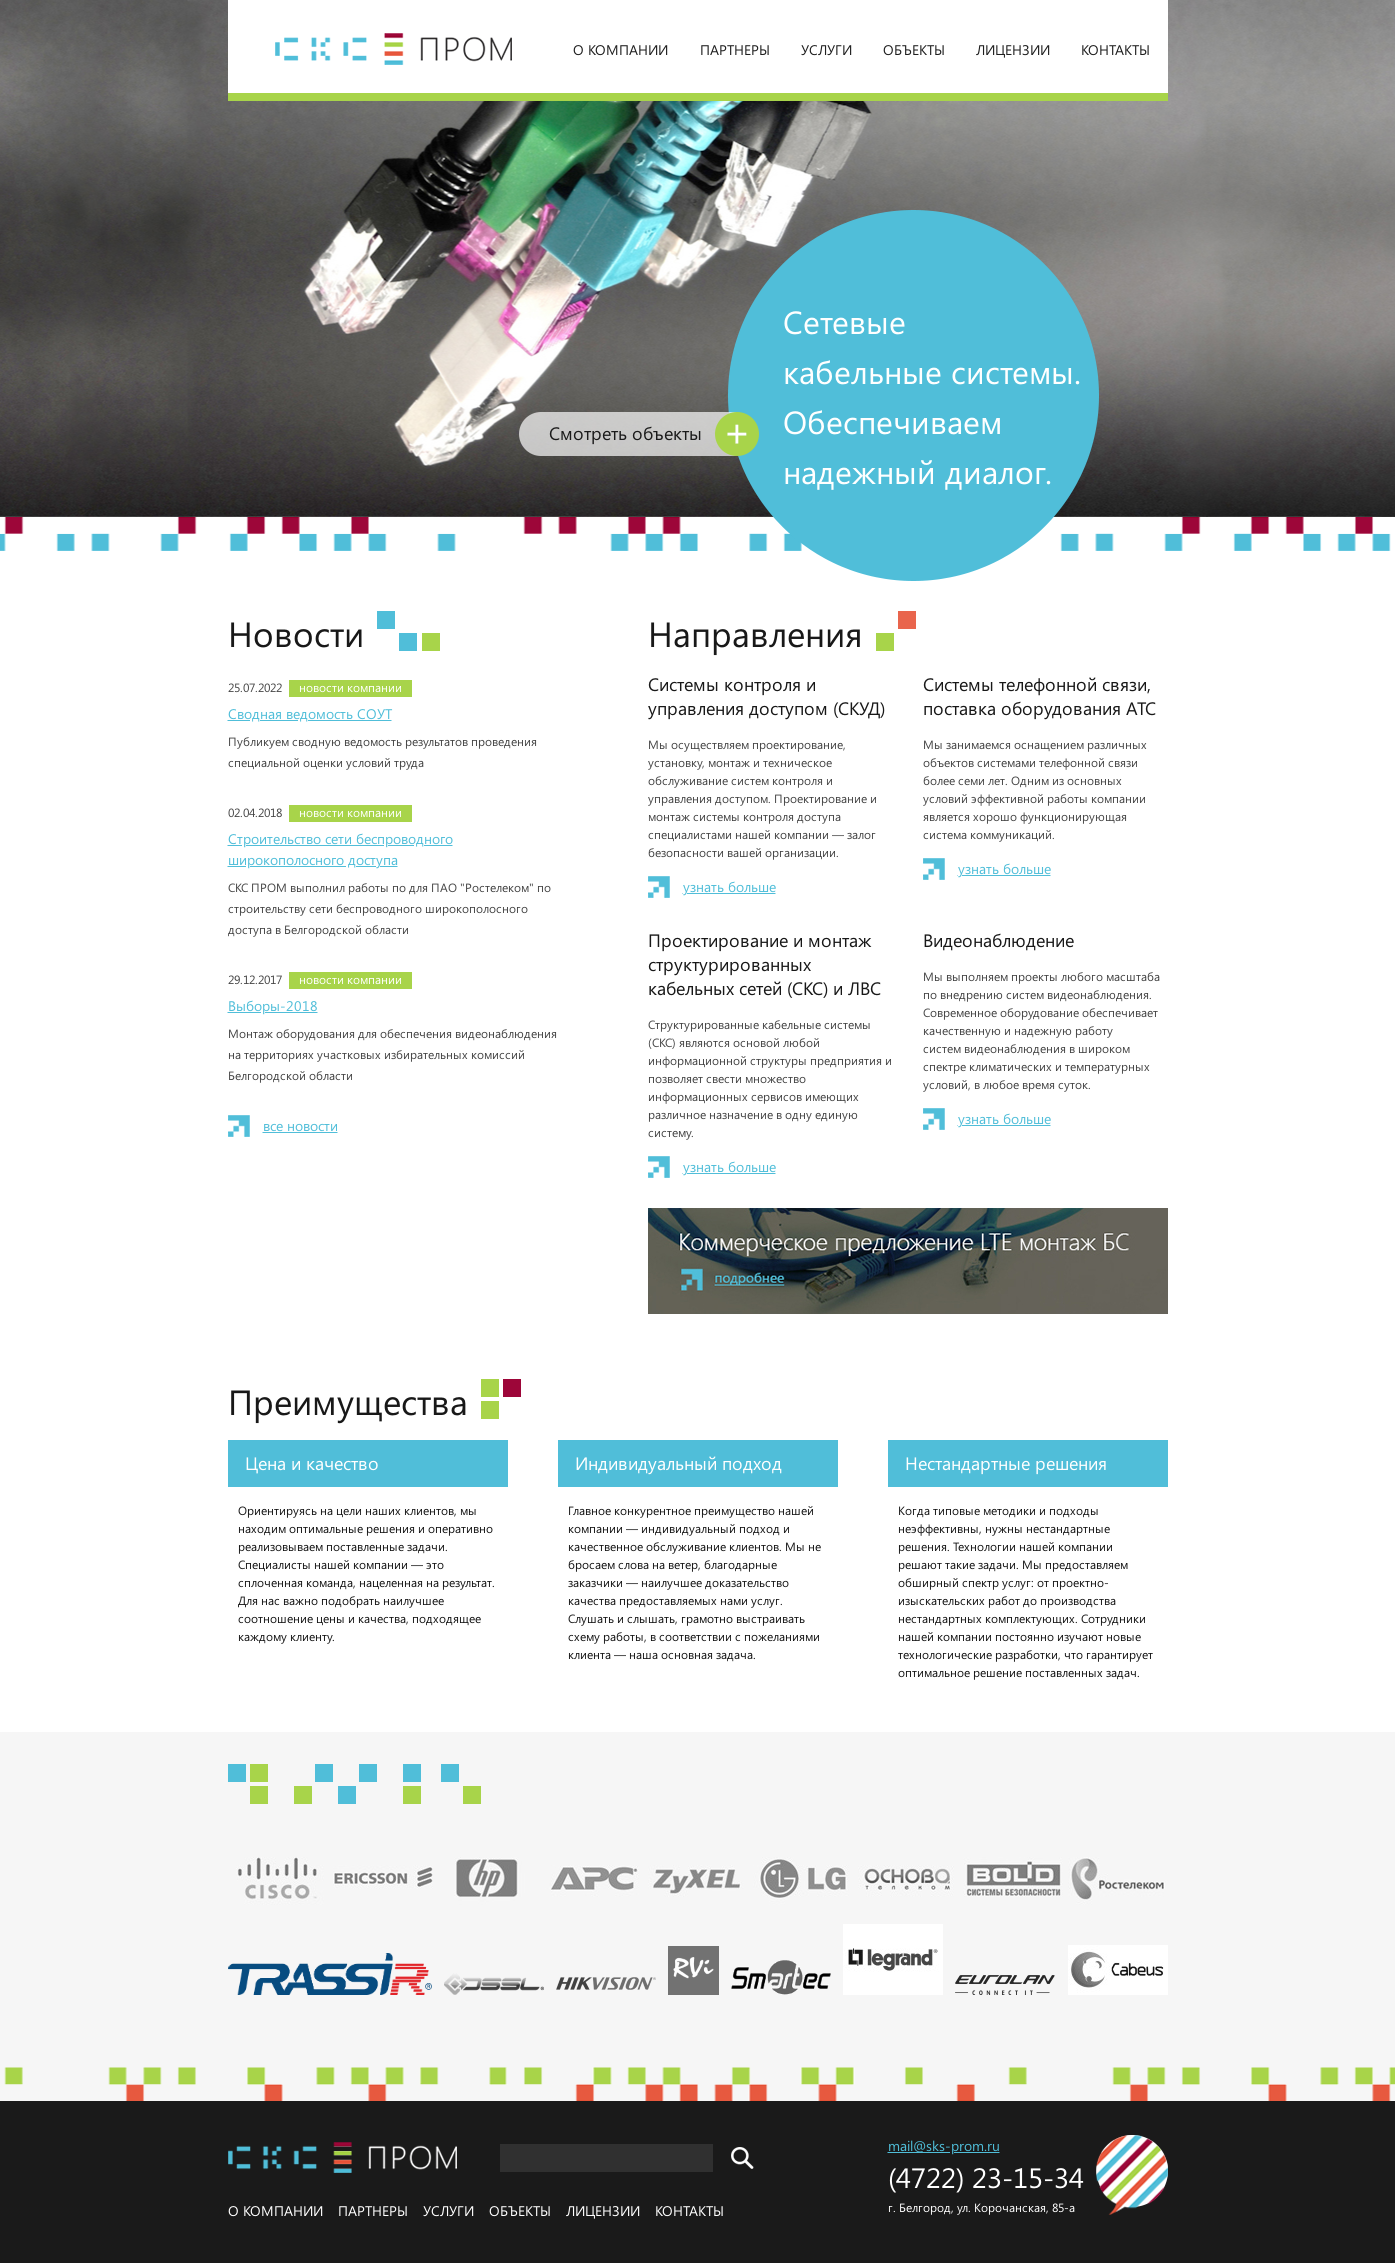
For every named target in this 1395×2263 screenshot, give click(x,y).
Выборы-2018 (273, 1005)
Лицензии (1013, 49)
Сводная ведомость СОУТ (310, 713)
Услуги (826, 49)
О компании (620, 49)
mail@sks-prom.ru (944, 2145)
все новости (300, 1125)
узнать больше (729, 886)
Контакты (1115, 49)
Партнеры (735, 49)
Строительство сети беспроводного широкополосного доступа (340, 849)
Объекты (914, 49)
